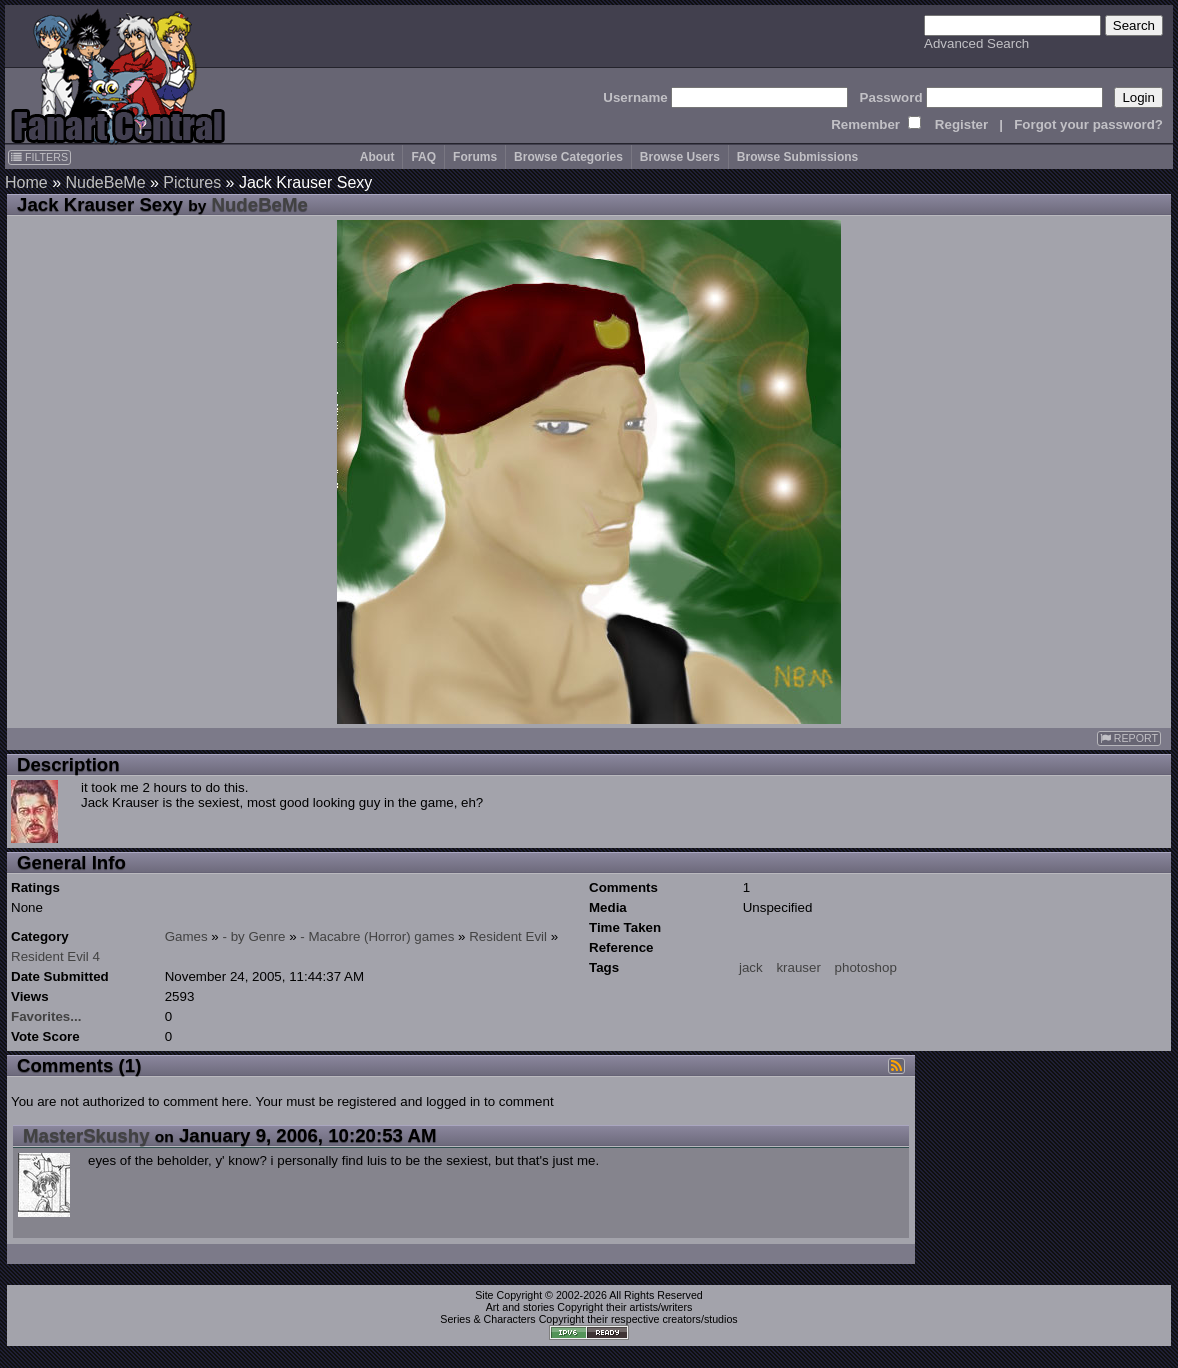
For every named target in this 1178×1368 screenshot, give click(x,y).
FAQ (423, 157)
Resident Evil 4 (55, 956)
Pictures (192, 182)
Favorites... (46, 1016)
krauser (798, 967)
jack (751, 967)
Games (186, 936)
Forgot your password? (1088, 124)
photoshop (866, 967)
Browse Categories (568, 157)
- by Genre (254, 936)
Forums (475, 157)
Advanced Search (976, 43)
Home (26, 182)
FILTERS (39, 157)
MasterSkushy (86, 1135)
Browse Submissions (797, 157)
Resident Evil (508, 936)
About (377, 157)
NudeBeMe (105, 182)
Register (961, 124)
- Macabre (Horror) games (377, 936)
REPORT (1129, 738)
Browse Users (680, 157)
